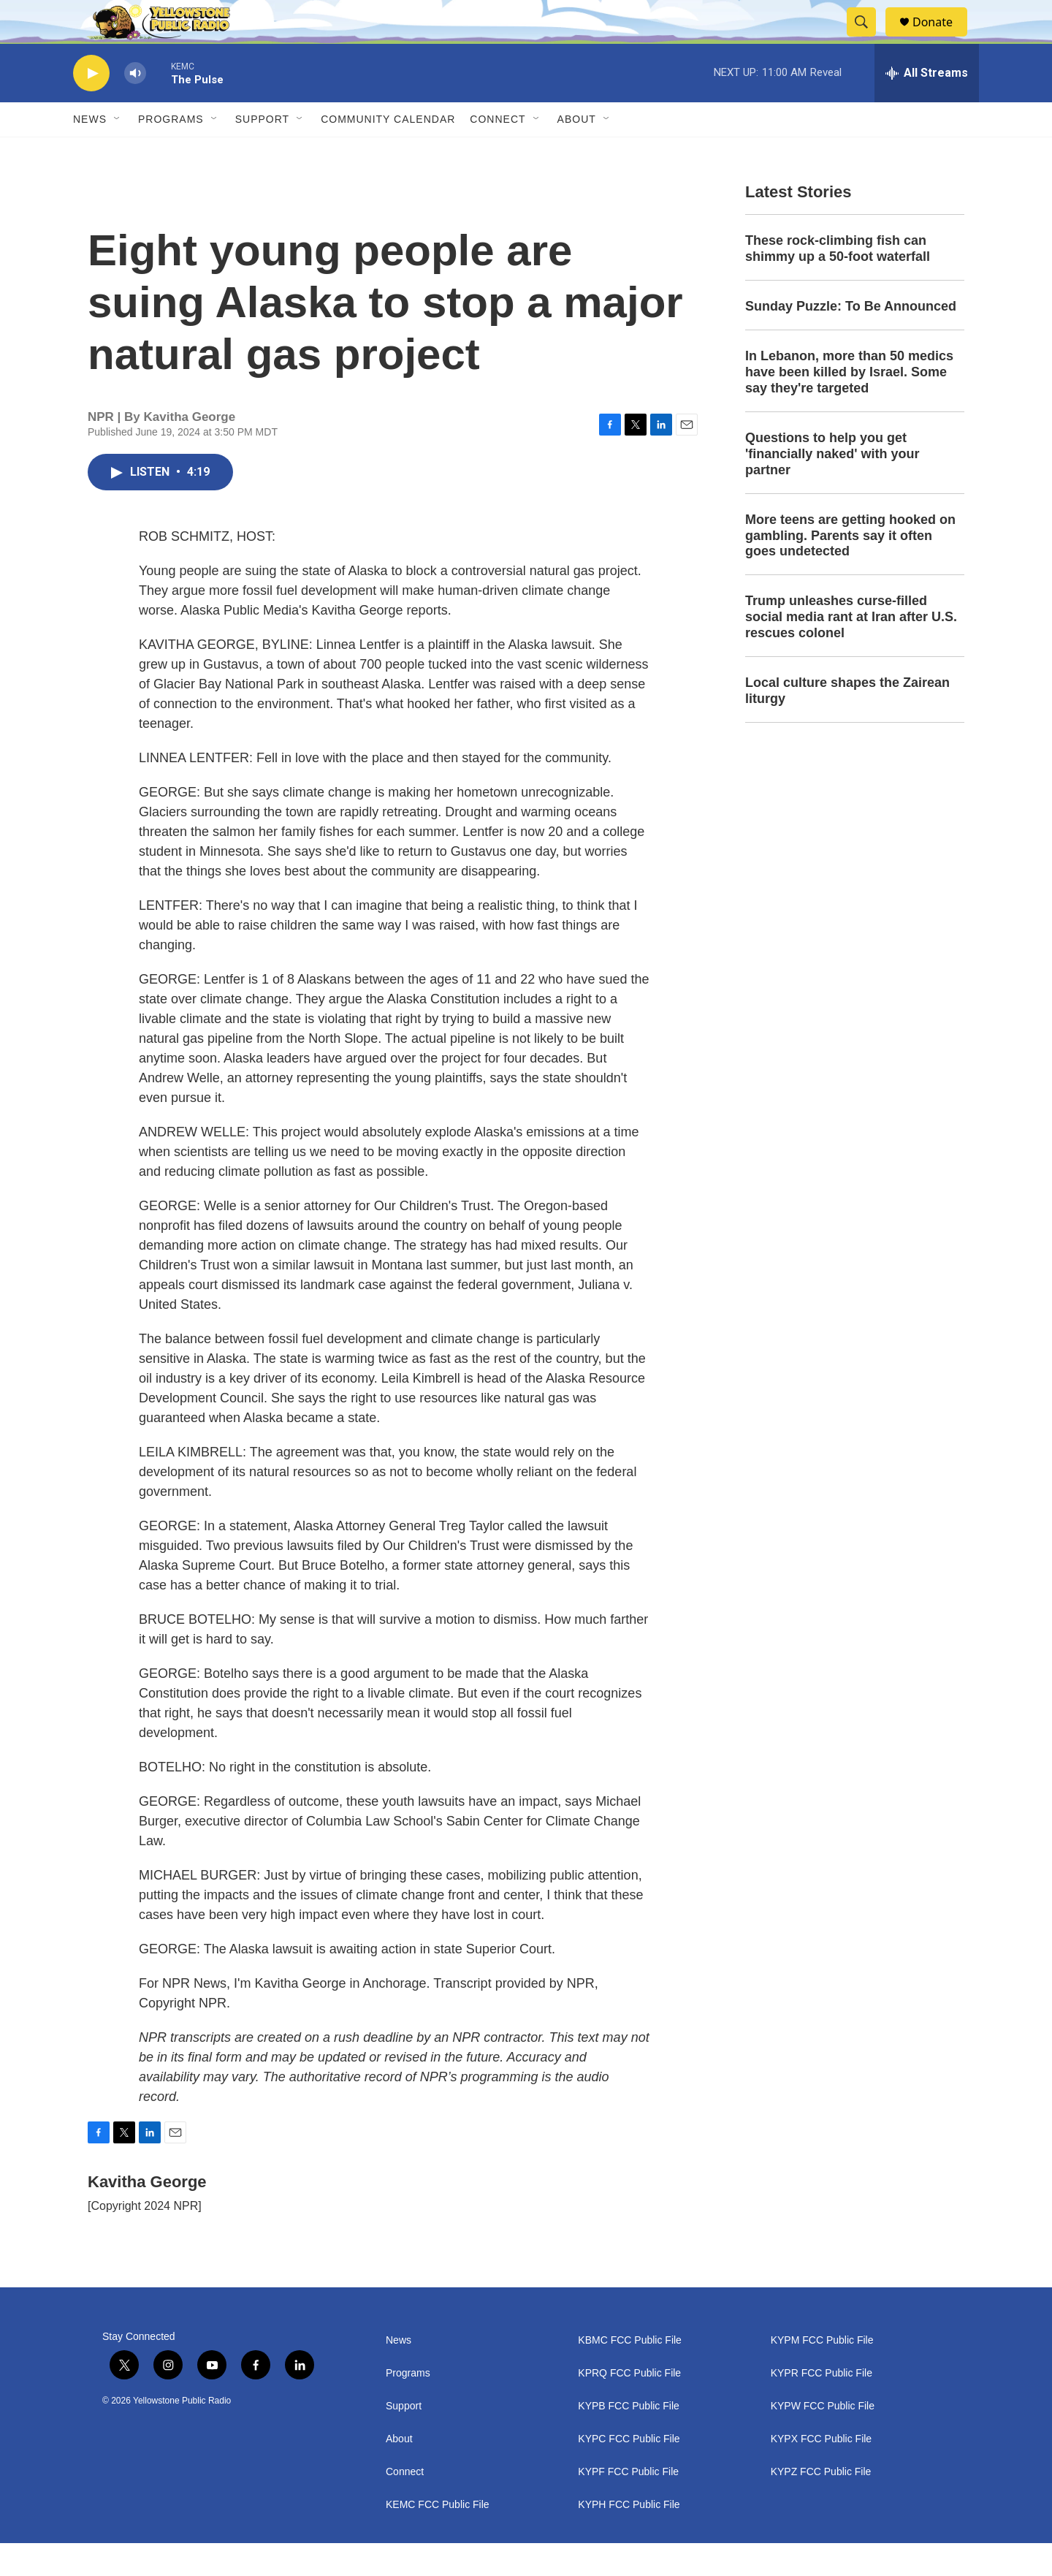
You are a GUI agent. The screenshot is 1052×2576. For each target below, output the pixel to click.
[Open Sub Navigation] (117, 152)
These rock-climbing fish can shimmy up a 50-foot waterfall (837, 281)
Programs (171, 152)
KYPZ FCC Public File (821, 2504)
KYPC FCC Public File (628, 2471)
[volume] (135, 106)
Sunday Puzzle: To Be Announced (850, 339)
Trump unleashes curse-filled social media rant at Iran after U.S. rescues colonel (851, 649)
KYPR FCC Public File (821, 2406)
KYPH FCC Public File (628, 2537)
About (399, 2471)
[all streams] (926, 106)
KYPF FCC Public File (628, 2504)
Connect (497, 152)
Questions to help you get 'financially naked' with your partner (832, 486)
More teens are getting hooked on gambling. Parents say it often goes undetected (850, 568)
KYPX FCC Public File (821, 2471)
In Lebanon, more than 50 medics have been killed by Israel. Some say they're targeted (849, 404)
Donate (941, 38)
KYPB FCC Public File (628, 2438)
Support (262, 152)
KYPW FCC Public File (822, 2438)
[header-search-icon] (868, 38)
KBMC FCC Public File (630, 2373)
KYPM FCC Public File (822, 2373)
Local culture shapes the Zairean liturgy (847, 723)
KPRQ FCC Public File (629, 2406)
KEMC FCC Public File (437, 2537)
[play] (91, 106)
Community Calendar (388, 152)
